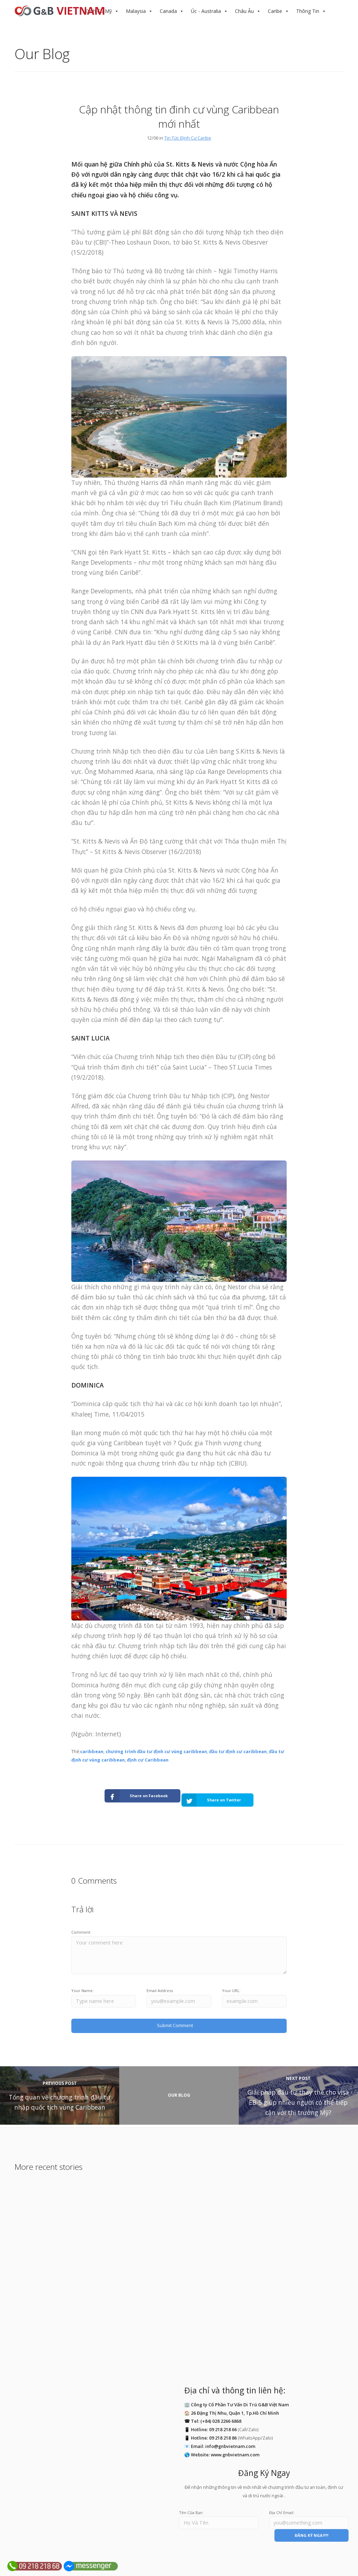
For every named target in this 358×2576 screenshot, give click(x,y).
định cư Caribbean (148, 1760)
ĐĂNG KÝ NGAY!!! (311, 2523)
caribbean (91, 1751)
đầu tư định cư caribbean (238, 1751)
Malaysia (136, 11)
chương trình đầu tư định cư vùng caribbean (156, 1751)
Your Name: (82, 1982)
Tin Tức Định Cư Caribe (187, 138)
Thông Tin (307, 11)
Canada (168, 11)
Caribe (275, 11)
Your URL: (231, 1982)
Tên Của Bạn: (191, 2501)
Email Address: (160, 1982)
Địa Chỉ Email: (281, 2501)
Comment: (81, 1923)
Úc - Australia (206, 11)
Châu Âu (244, 11)
